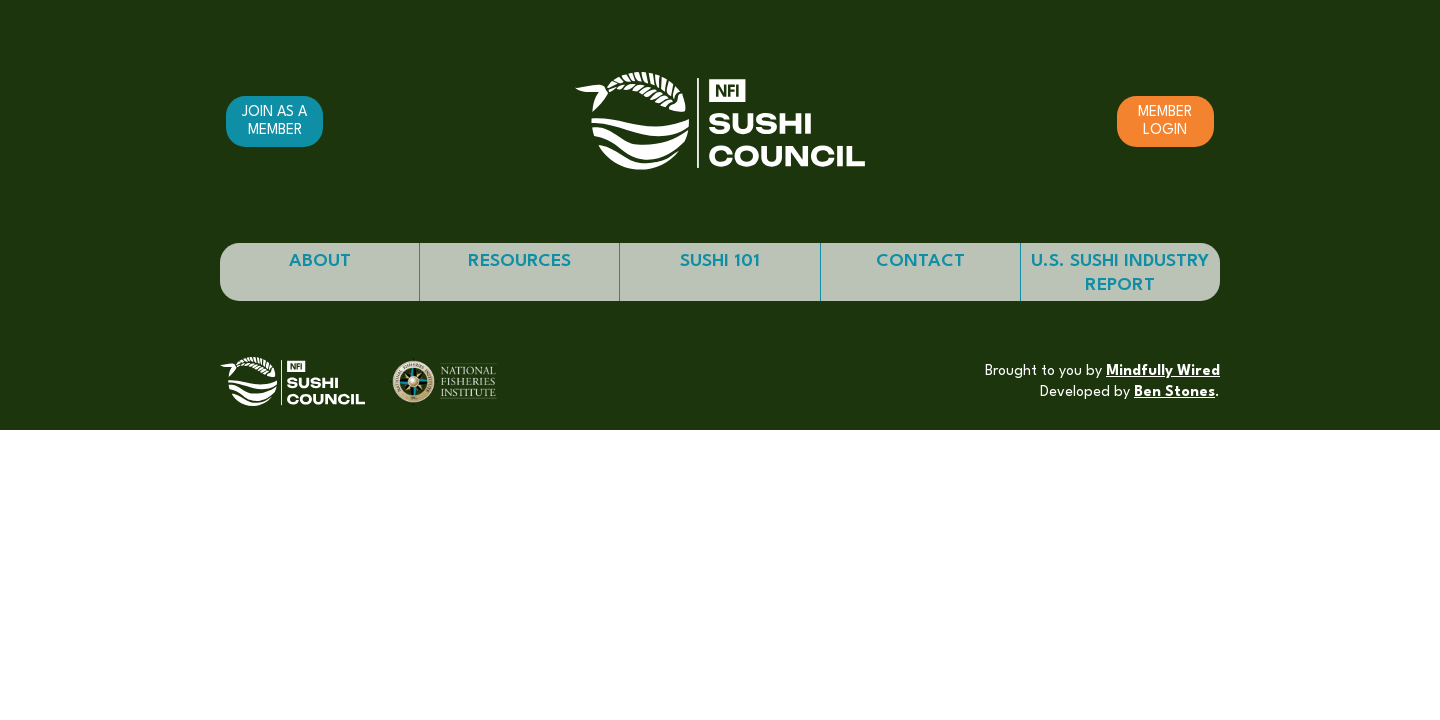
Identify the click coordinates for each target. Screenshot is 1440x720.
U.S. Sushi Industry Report (1120, 272)
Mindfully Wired (1163, 371)
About (320, 261)
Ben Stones (1174, 392)
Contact (920, 261)
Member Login (1165, 121)
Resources (519, 261)
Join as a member (274, 121)
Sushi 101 (720, 261)
